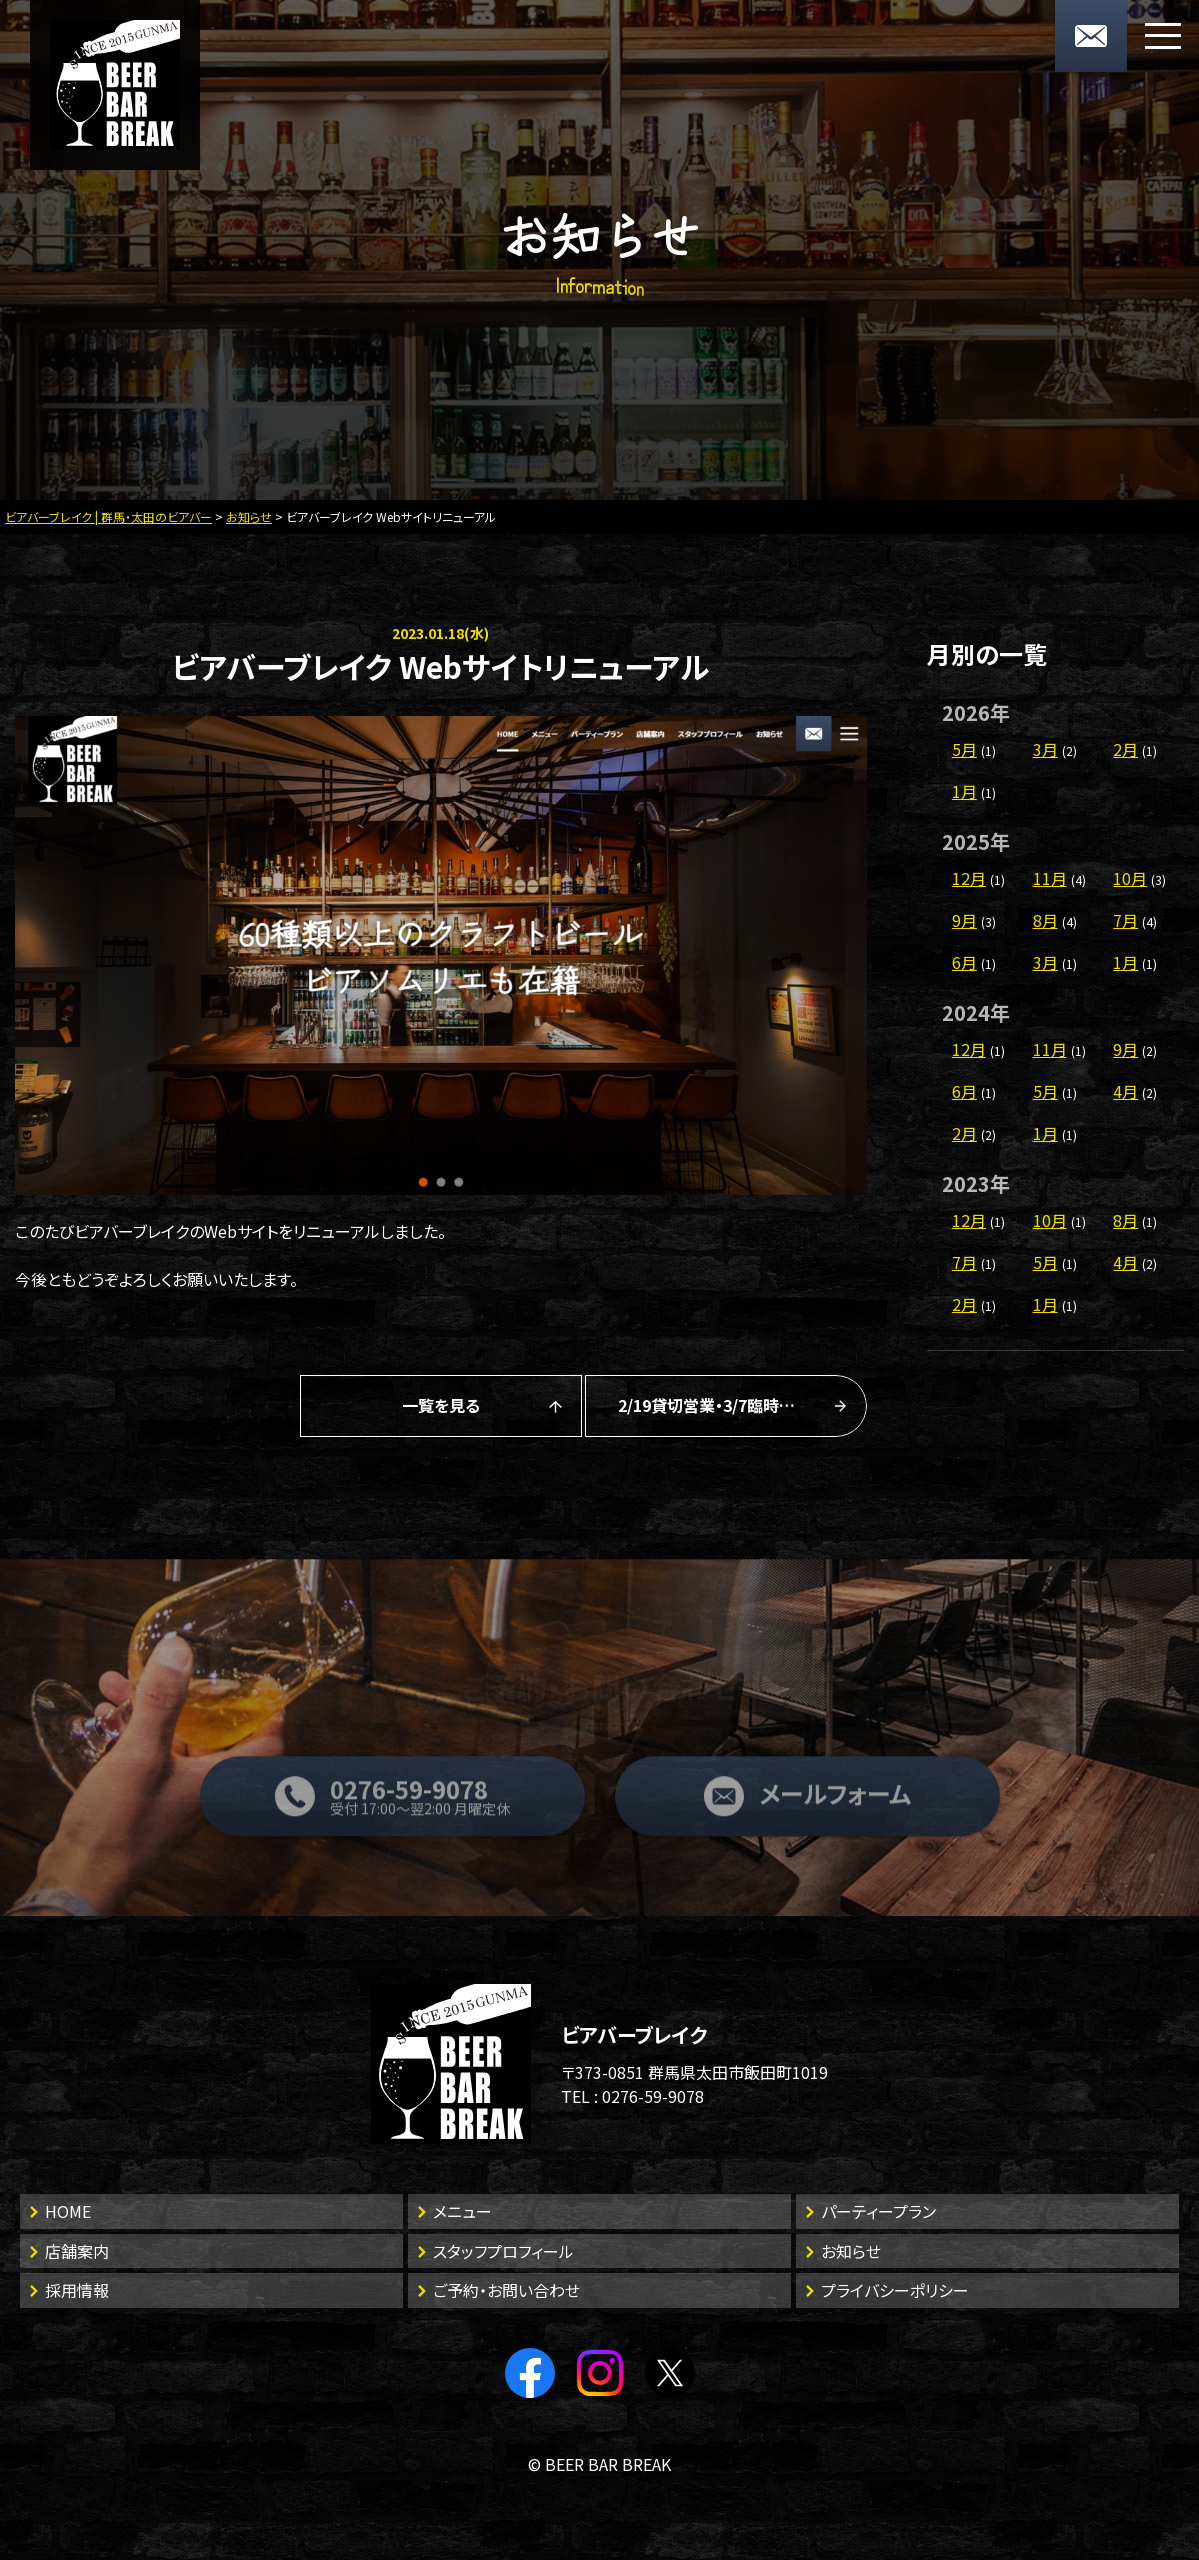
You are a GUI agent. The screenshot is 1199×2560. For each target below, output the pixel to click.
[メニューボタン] (1163, 36)
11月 (1050, 878)
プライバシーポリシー (895, 2290)
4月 (1125, 1091)
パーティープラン (878, 2211)
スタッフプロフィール (503, 2251)
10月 (1130, 878)
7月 (1125, 920)
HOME (68, 2211)
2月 (1125, 749)
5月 (964, 749)
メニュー (462, 2211)
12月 (969, 878)
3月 (1045, 749)
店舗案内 (77, 2251)
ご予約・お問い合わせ (506, 2290)
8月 (1045, 920)
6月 (964, 962)
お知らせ (851, 2251)
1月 (964, 791)
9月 (964, 920)
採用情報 (77, 2290)
